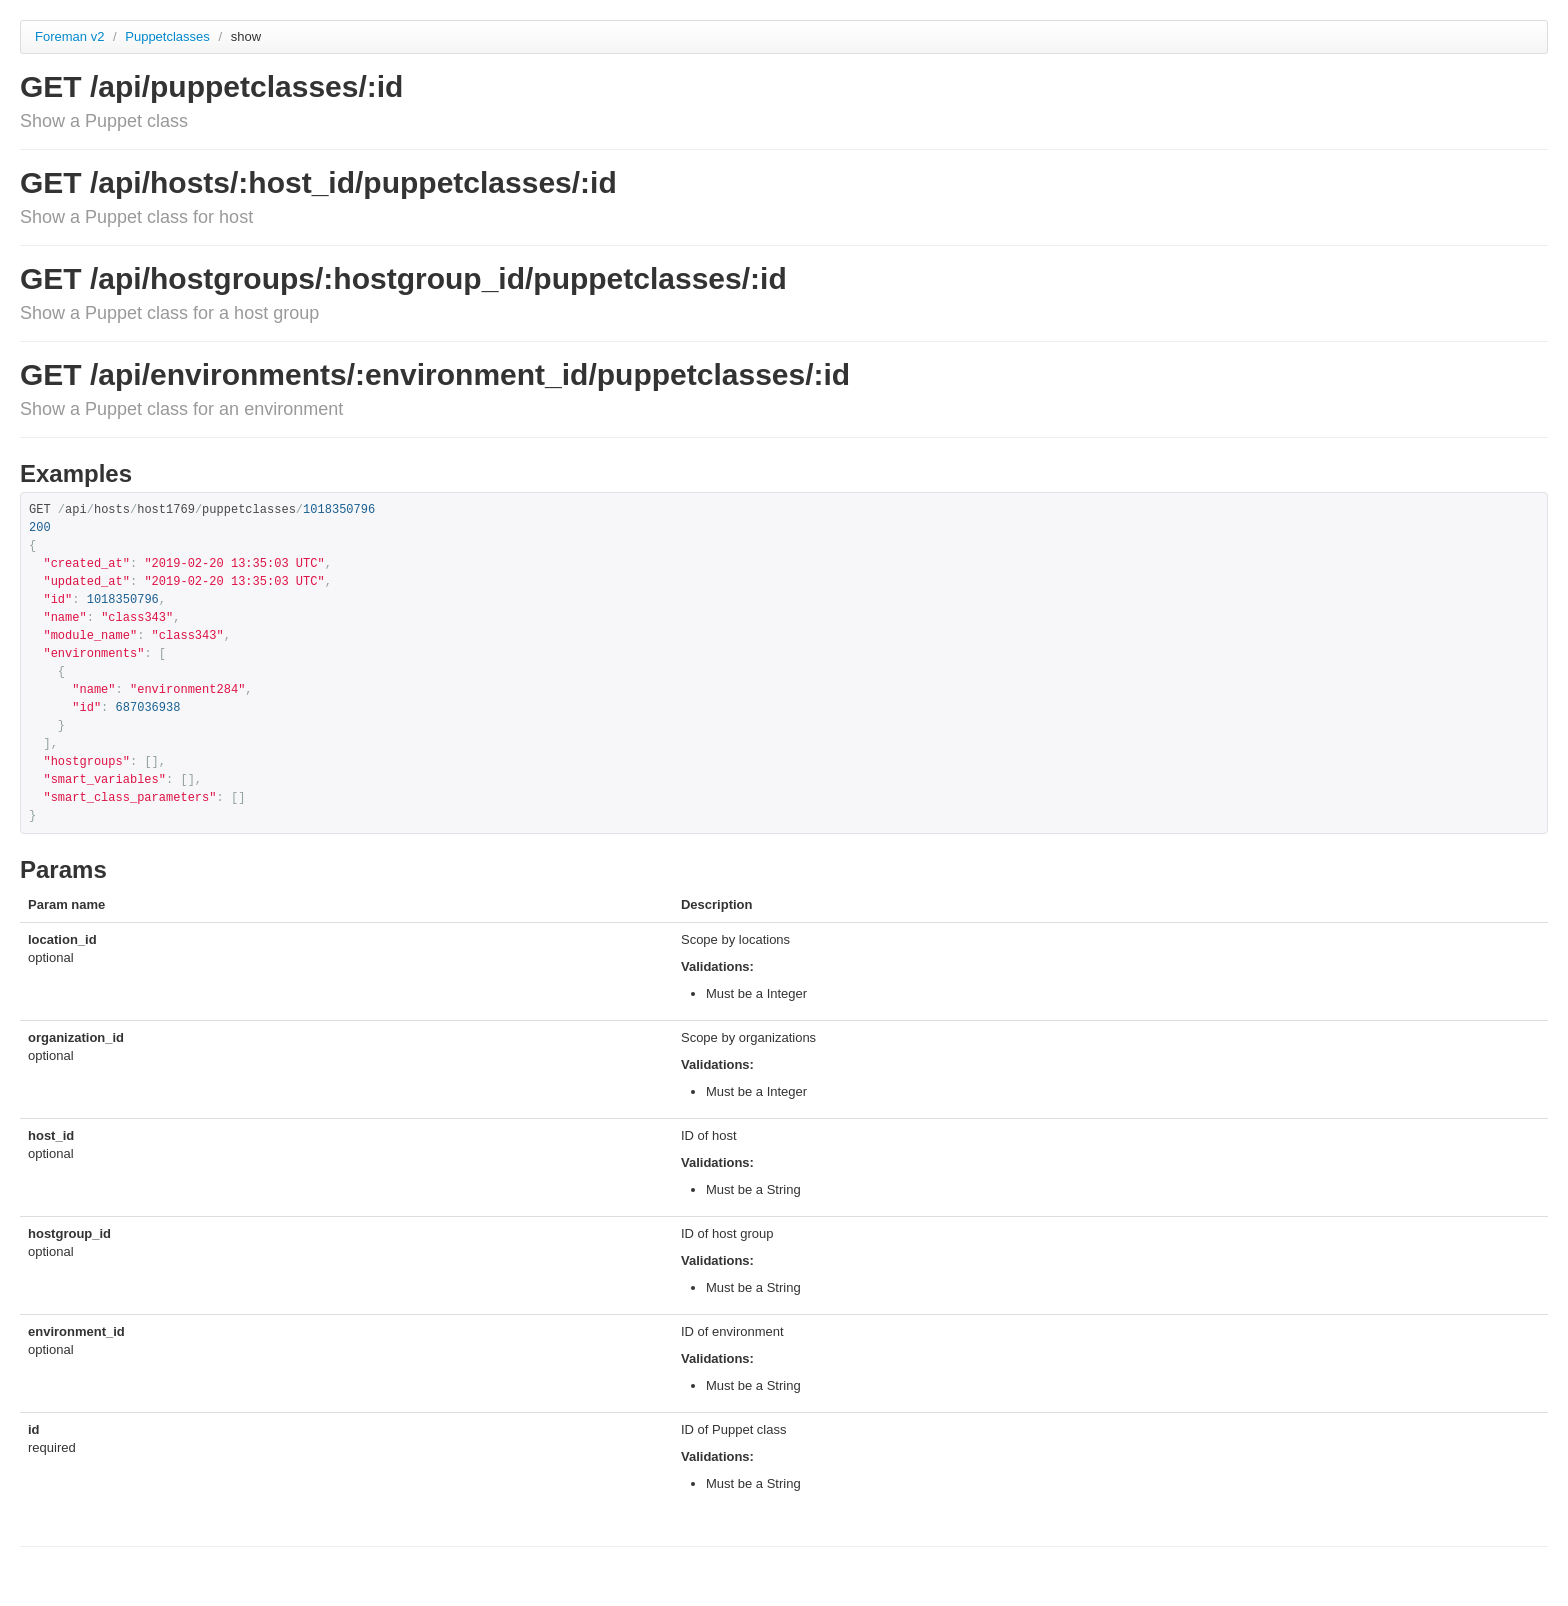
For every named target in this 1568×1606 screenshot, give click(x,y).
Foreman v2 (69, 36)
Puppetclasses (169, 36)
